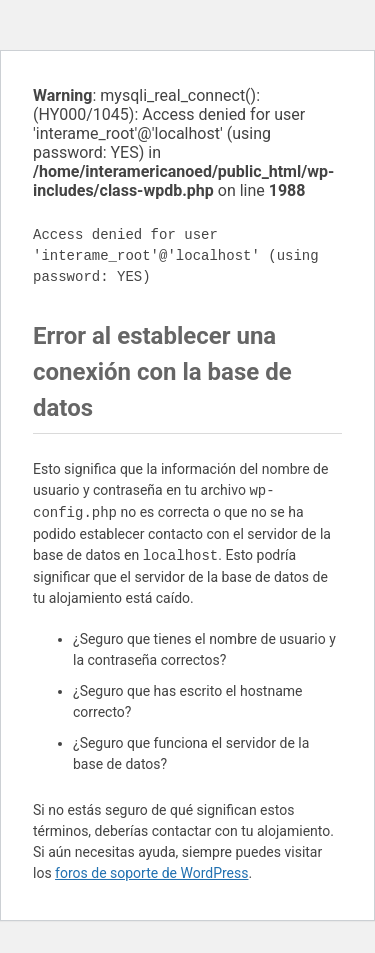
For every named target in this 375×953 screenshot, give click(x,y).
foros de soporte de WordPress (151, 873)
